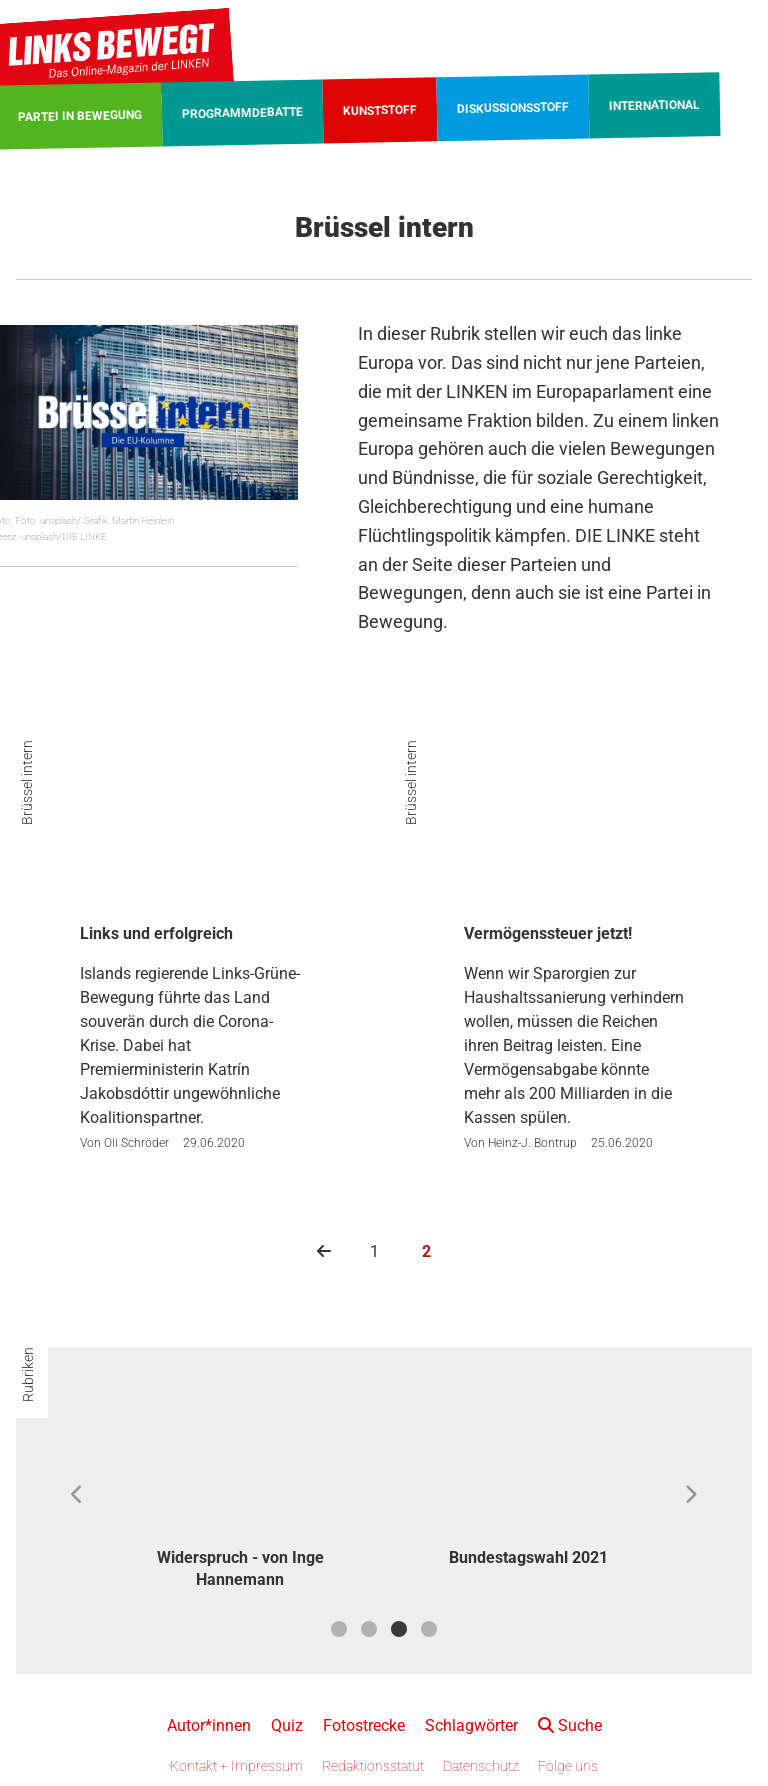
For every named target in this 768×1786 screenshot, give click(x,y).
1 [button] (339, 1629)
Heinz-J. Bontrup (532, 1143)
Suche (570, 1725)
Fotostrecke (364, 1725)
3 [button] (399, 1629)
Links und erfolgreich (156, 933)
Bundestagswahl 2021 (528, 1557)
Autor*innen (209, 1725)
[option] (240, 1495)
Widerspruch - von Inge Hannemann (240, 1568)
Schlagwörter (471, 1725)
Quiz (287, 1725)
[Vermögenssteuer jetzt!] (576, 840)
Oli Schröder (136, 1143)
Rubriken (28, 1374)
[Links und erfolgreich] (192, 840)
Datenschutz (481, 1766)
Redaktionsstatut (373, 1766)
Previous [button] (77, 1495)
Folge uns (568, 1766)
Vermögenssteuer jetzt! (548, 933)
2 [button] (369, 1629)
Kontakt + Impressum (236, 1766)
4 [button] (429, 1629)
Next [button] (690, 1495)
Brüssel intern (27, 782)
